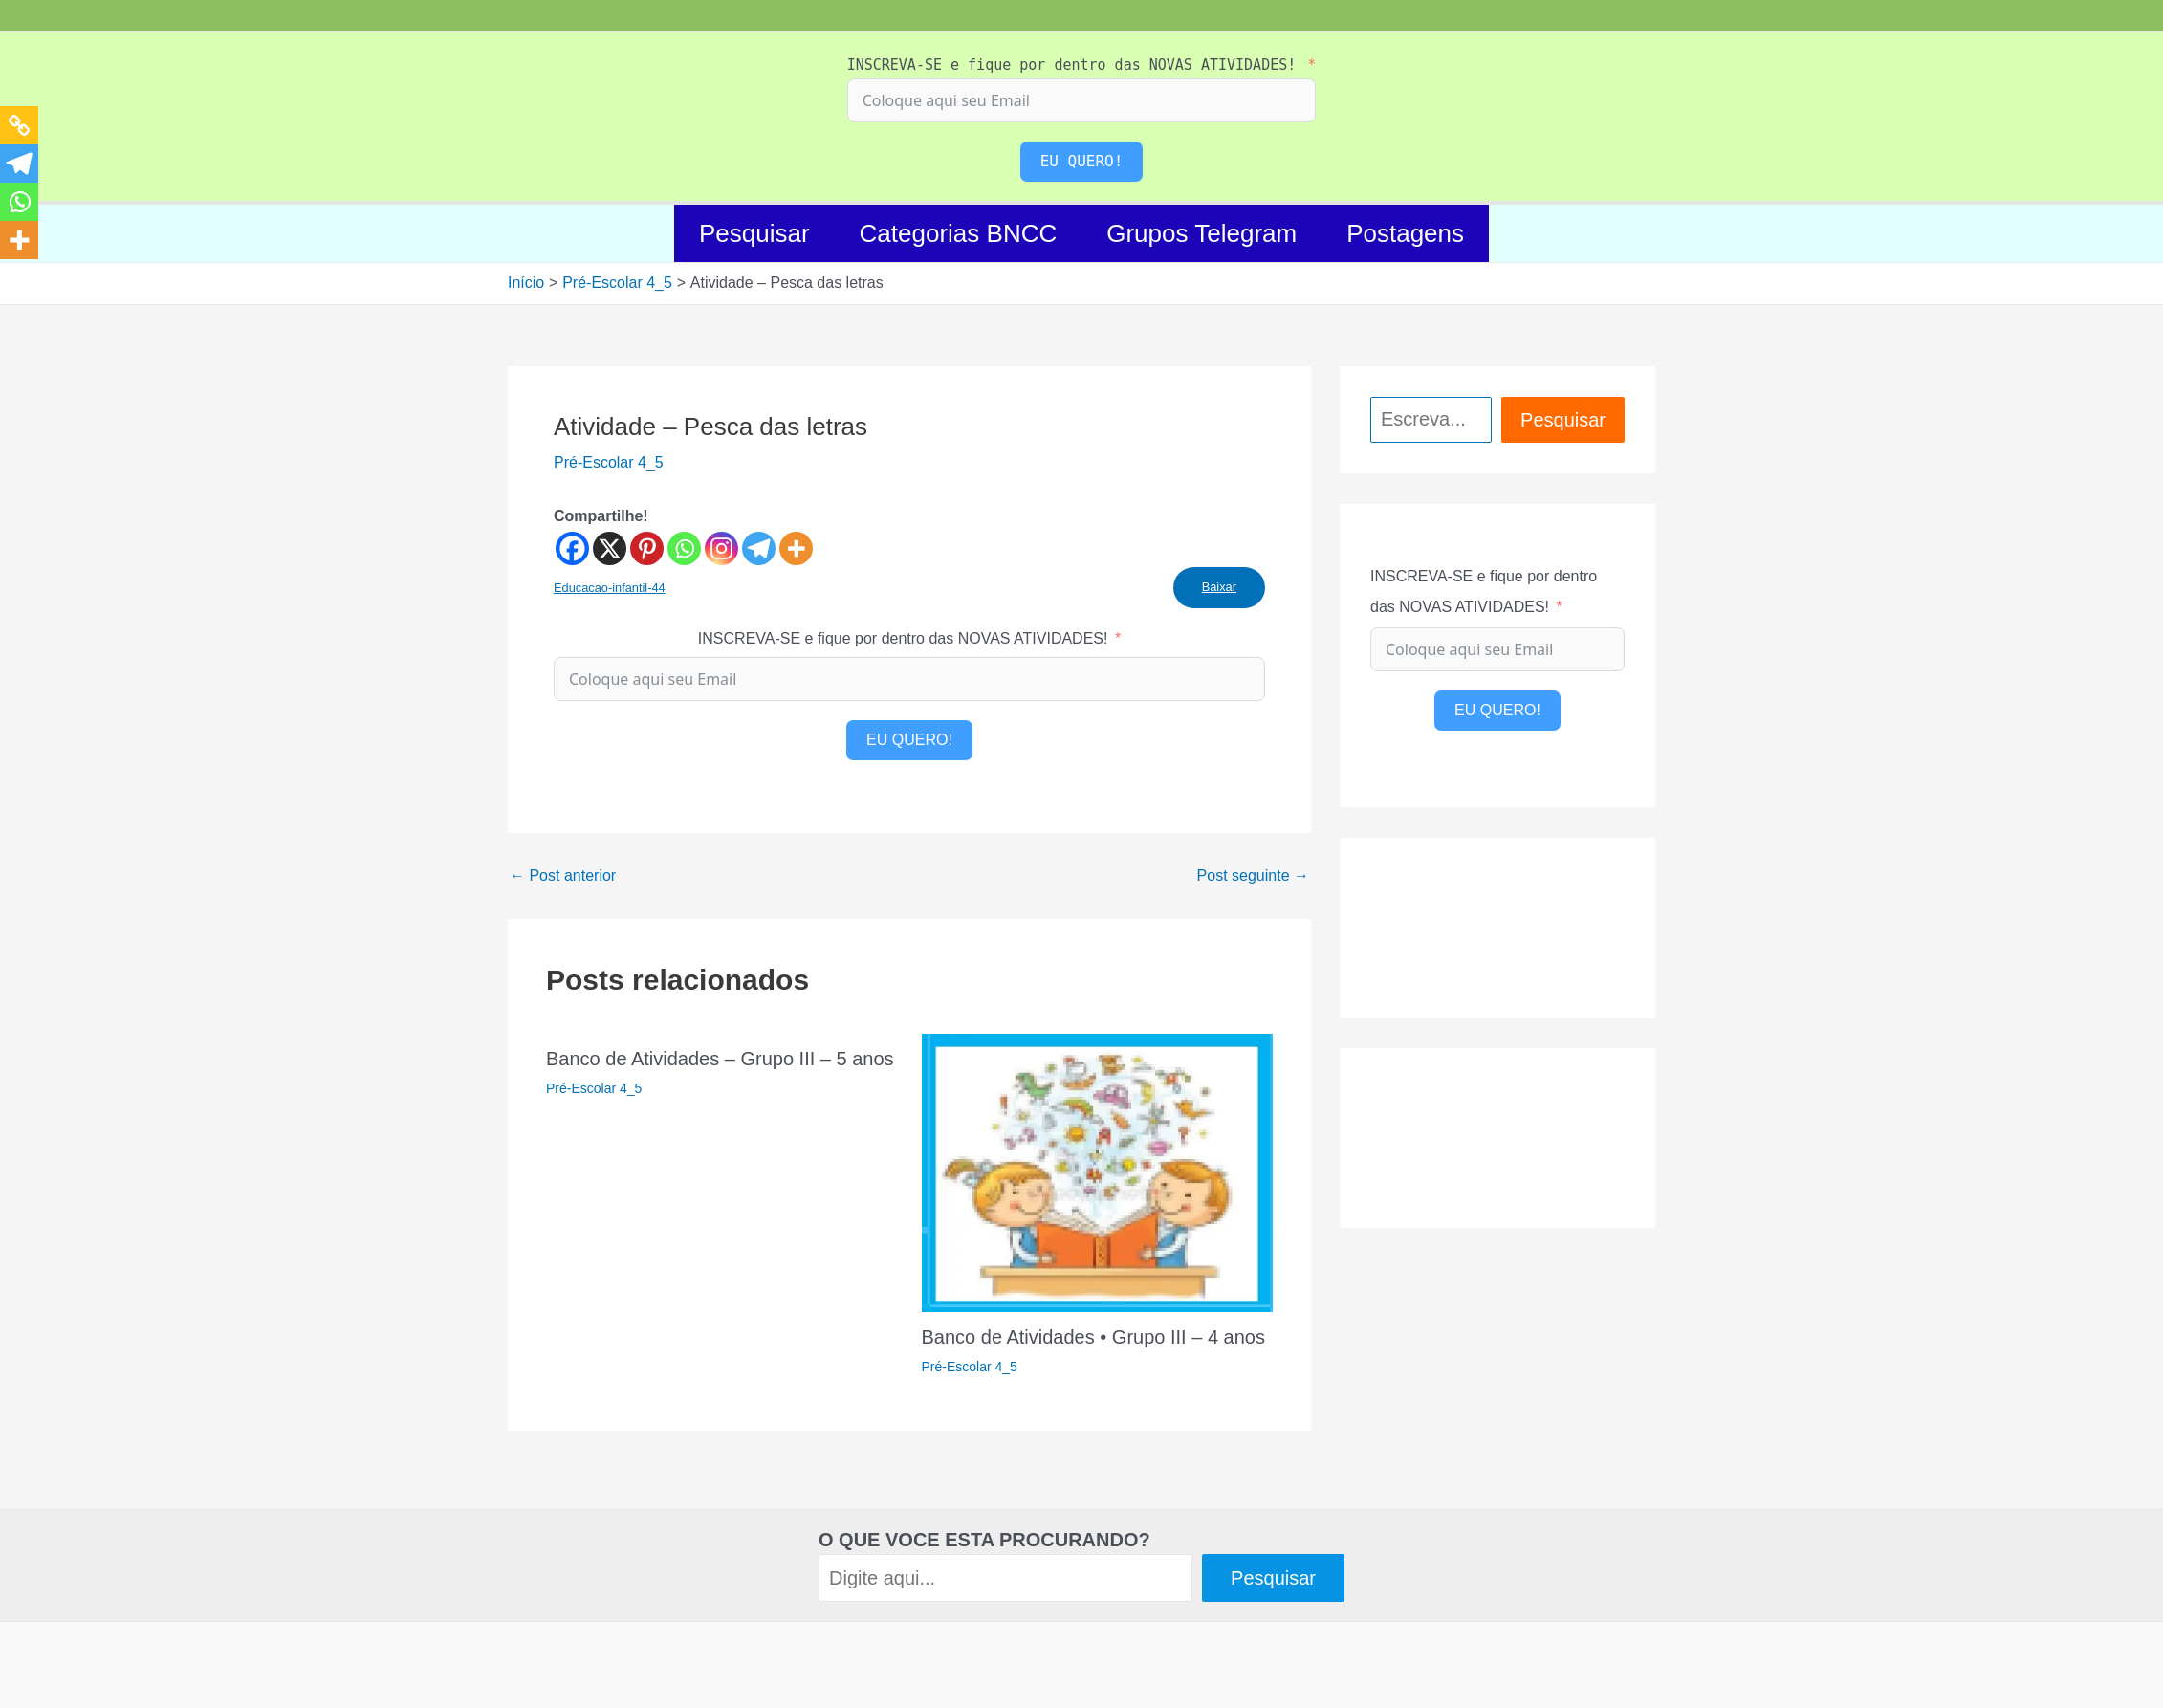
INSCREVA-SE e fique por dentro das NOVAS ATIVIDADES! (1072, 65)
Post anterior (563, 876)
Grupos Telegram (1201, 233)
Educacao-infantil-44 (610, 587)
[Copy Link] (19, 125)
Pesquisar (754, 233)
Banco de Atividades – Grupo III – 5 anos (720, 1058)
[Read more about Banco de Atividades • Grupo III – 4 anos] (1098, 1172)
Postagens (1405, 233)
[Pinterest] (647, 548)
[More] (796, 548)
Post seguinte (1253, 876)
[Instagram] (721, 548)
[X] (609, 548)
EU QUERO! (1082, 161)
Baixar (1219, 587)
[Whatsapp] (684, 548)
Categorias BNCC (959, 233)
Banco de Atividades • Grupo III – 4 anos (1093, 1336)
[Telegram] (759, 548)
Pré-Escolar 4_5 (609, 462)
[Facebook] (572, 548)
